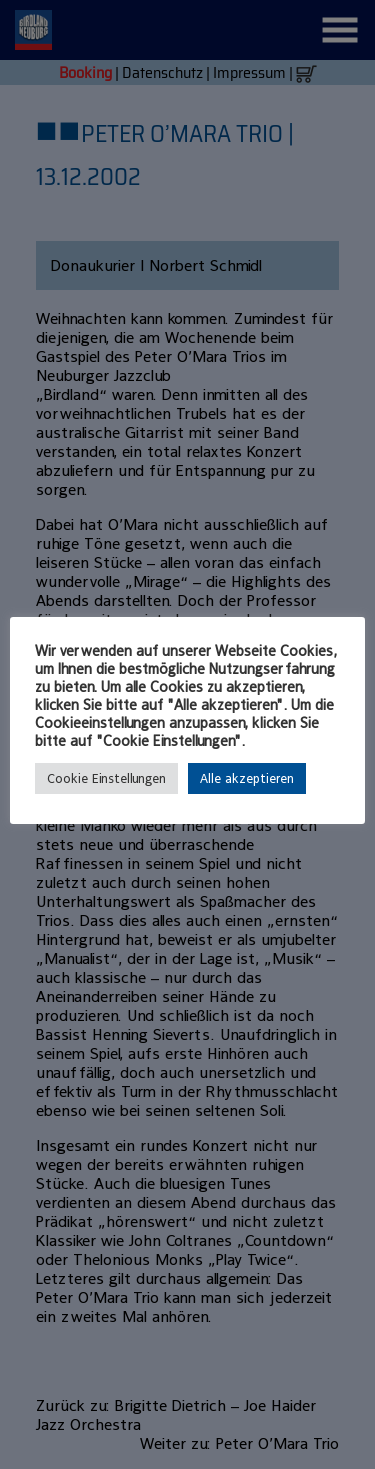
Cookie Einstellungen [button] (106, 778)
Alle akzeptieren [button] (247, 778)
